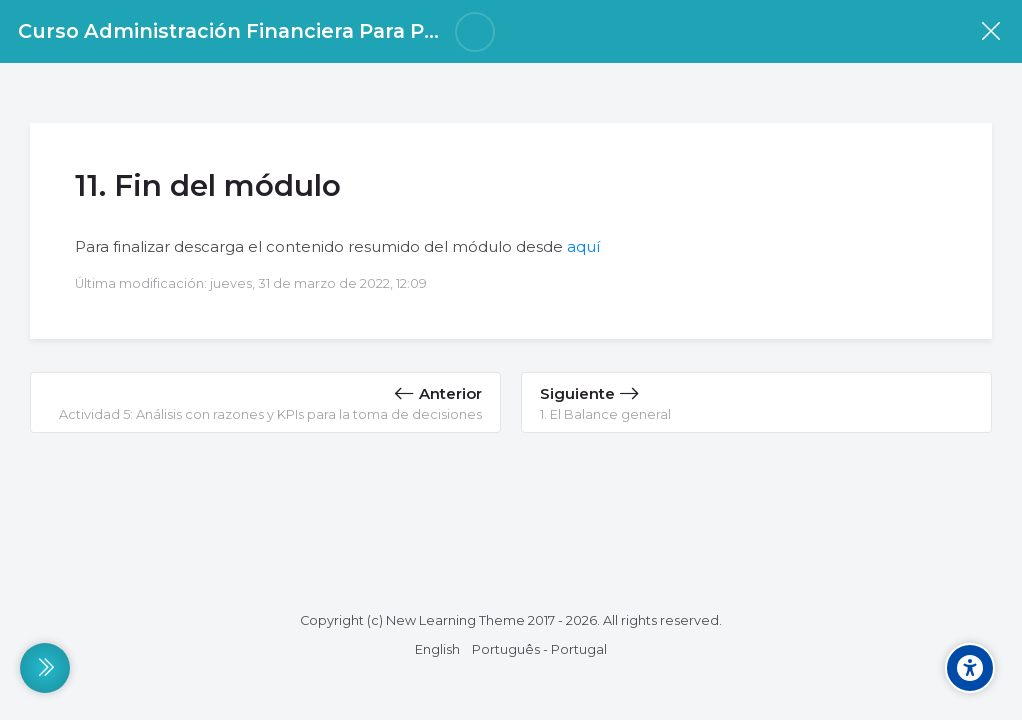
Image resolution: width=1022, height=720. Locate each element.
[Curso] (990, 31)
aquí (583, 246)
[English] (437, 650)
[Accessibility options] (970, 668)
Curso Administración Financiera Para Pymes (249, 31)
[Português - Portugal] (539, 650)
